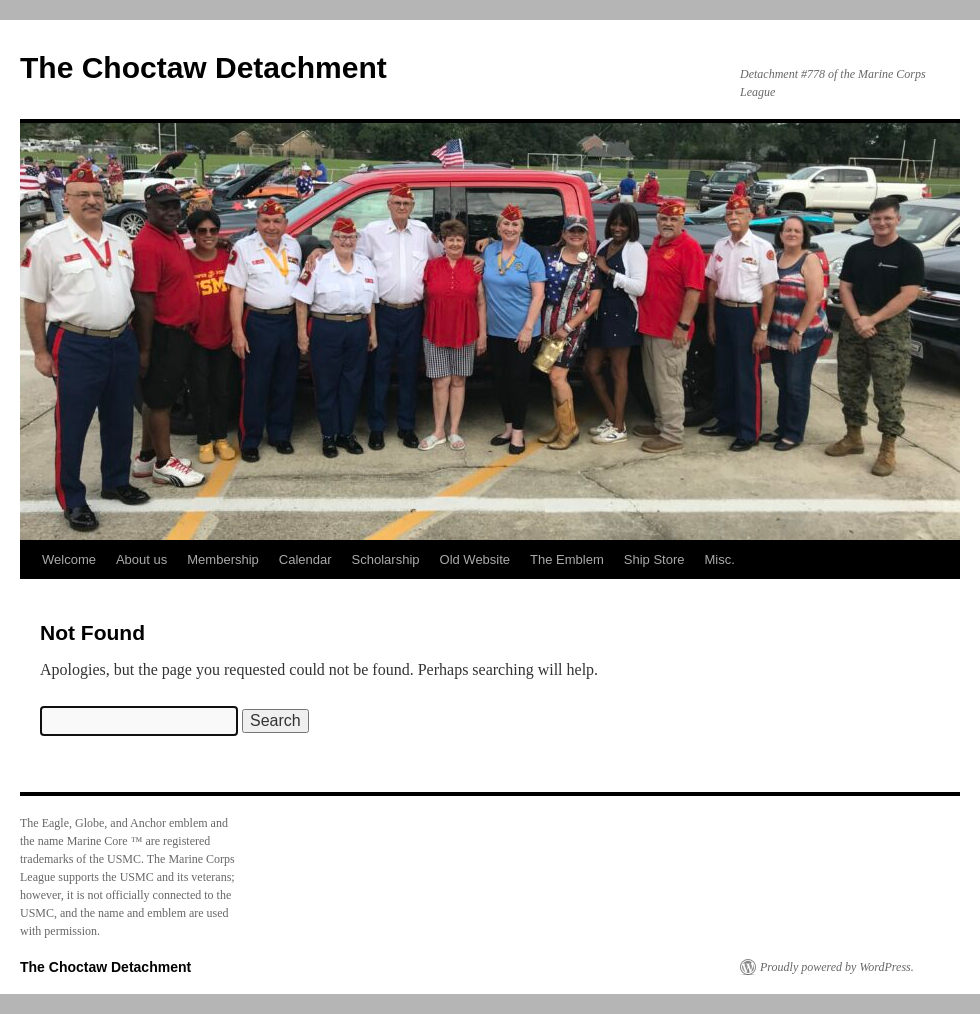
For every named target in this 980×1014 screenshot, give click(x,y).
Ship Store (654, 559)
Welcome (69, 559)
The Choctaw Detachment (203, 67)
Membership (223, 559)
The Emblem (567, 559)
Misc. (720, 559)
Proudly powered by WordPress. (837, 967)
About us (141, 559)
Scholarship (386, 559)
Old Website (475, 559)
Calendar (305, 559)
